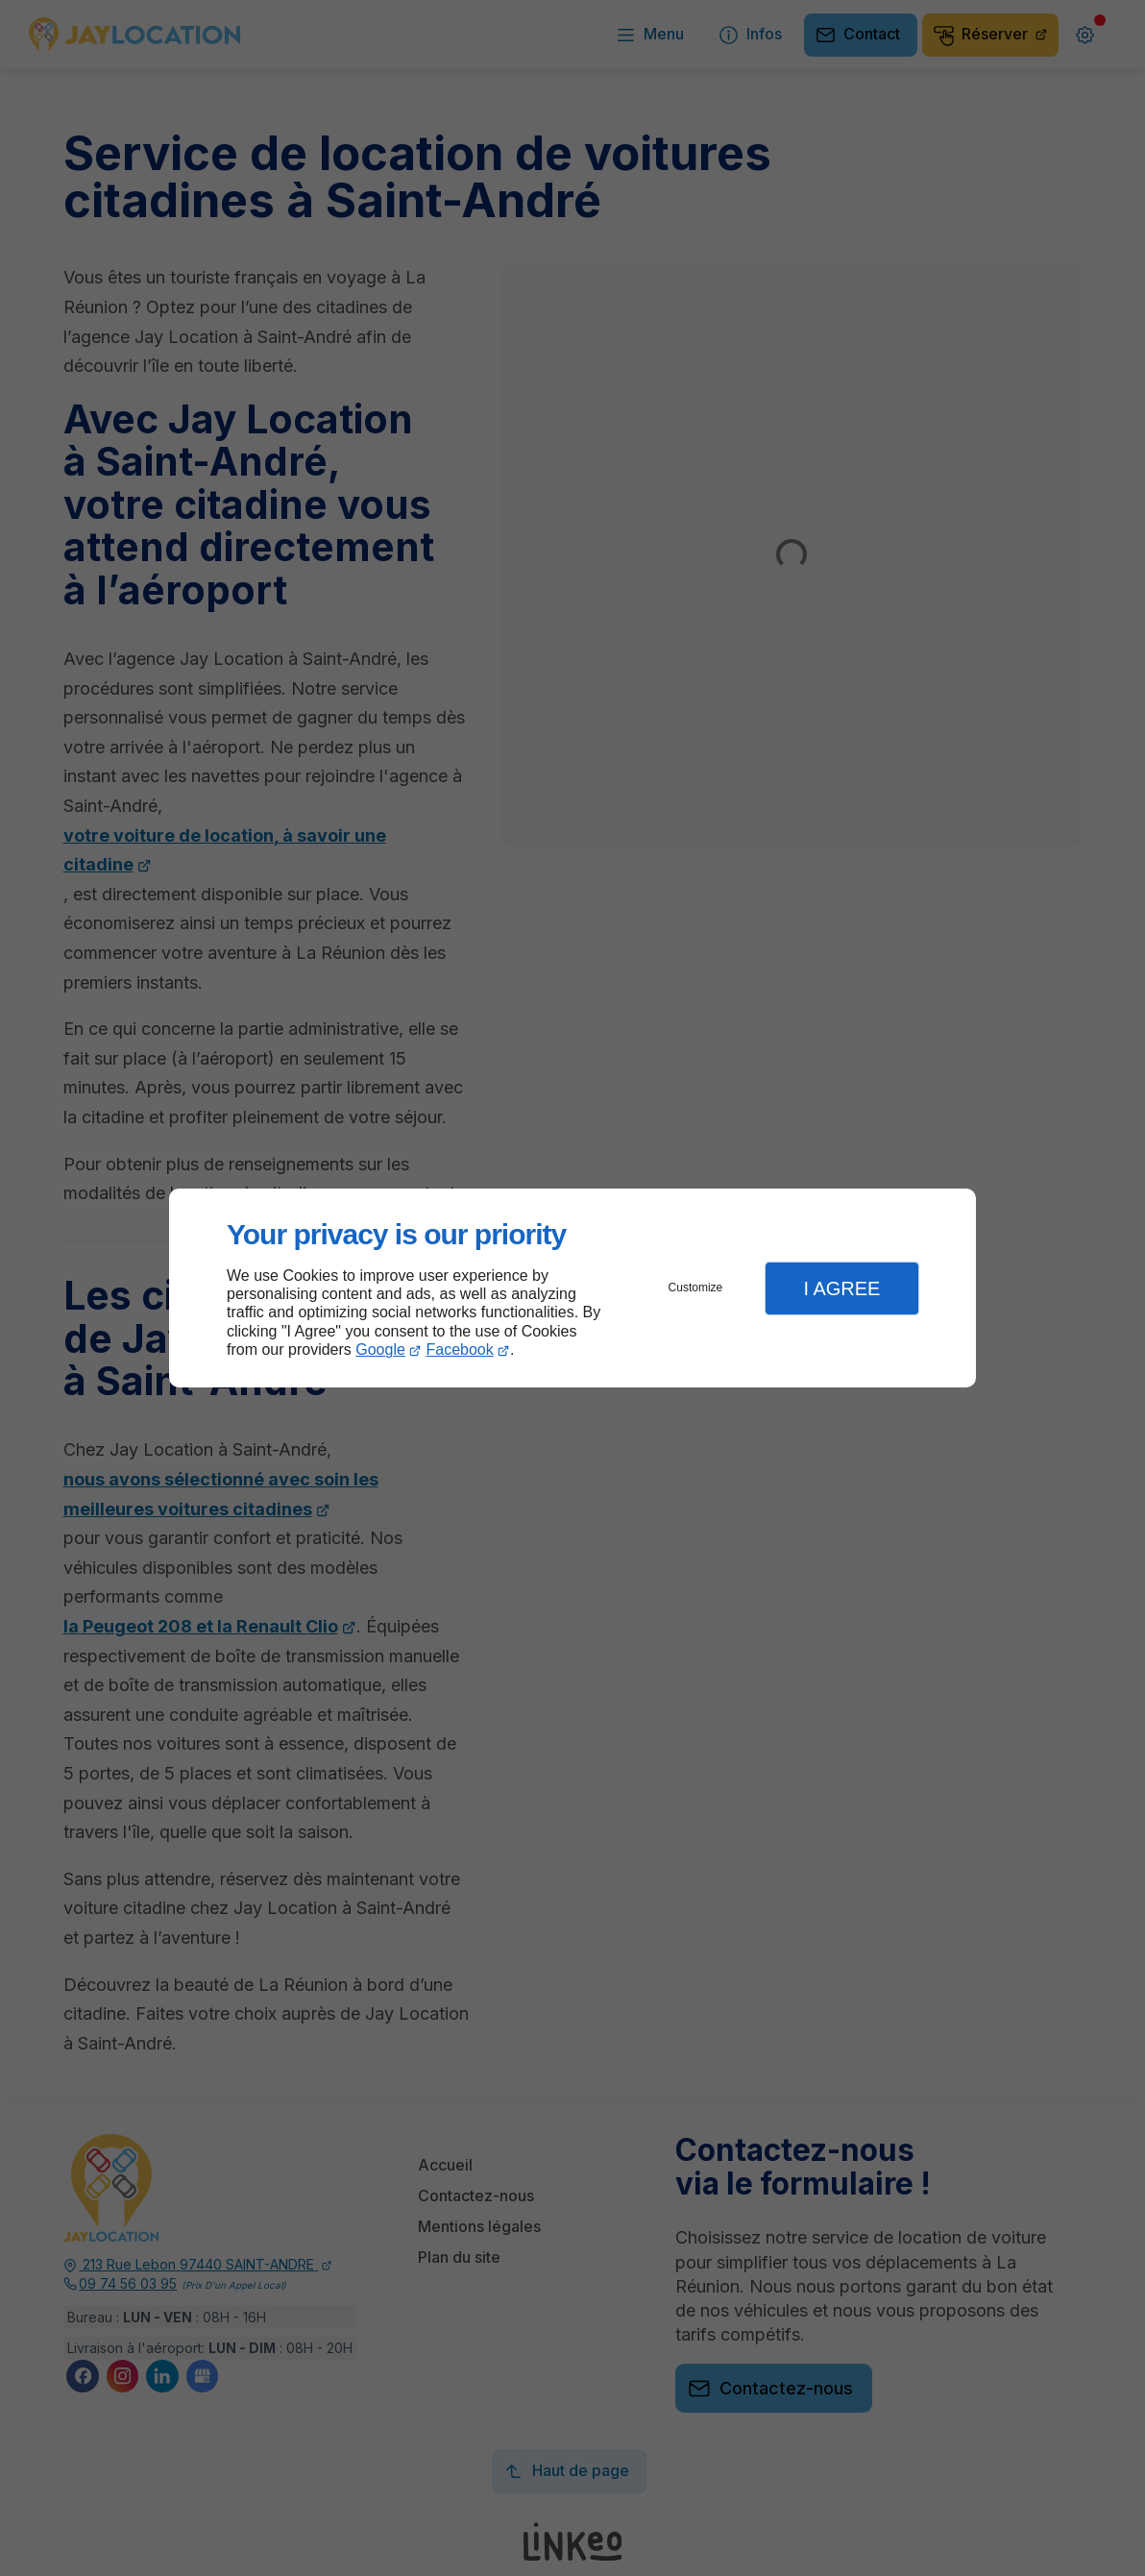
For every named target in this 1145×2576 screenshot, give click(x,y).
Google (380, 1349)
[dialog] (572, 1288)
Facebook (460, 1349)
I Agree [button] (841, 1288)
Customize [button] (696, 1287)
